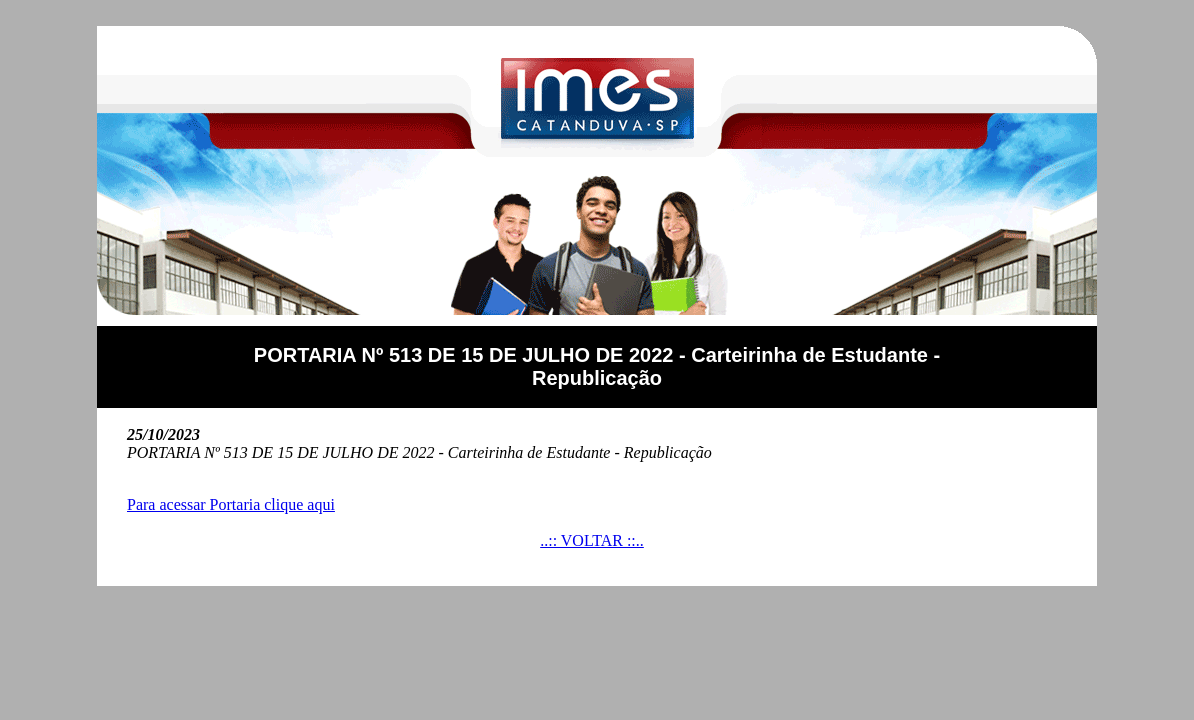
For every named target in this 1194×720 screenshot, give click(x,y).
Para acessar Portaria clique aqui (231, 504)
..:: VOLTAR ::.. (592, 540)
